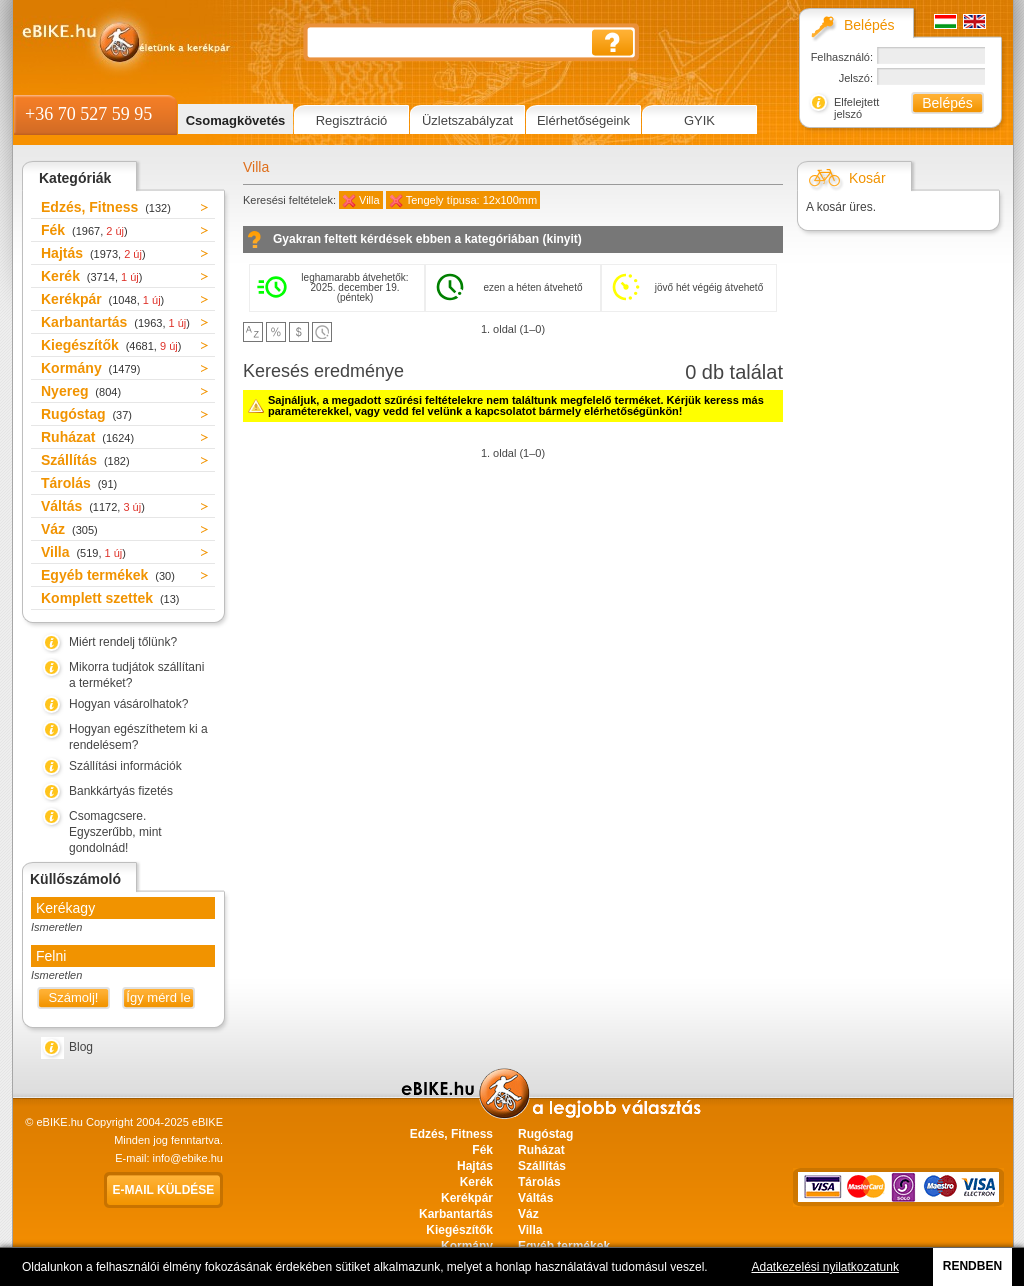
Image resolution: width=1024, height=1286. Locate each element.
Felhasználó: (842, 57)
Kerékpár (102, 299)
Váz (69, 529)
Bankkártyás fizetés (121, 791)
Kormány (90, 368)
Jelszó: (856, 78)
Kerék (91, 276)
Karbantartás (115, 322)
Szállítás (85, 460)
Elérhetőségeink (583, 120)
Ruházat (87, 437)
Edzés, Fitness (106, 207)
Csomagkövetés (236, 120)
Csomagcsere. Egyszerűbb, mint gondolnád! (115, 832)
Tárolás (79, 483)
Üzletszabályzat (467, 120)
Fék (84, 230)
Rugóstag (86, 414)
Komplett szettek (110, 598)
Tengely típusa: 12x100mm (471, 200)
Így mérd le (158, 997)
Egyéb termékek (108, 575)
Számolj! (74, 997)
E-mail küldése (164, 1190)
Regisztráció (352, 120)
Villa (83, 552)
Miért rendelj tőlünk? (123, 642)
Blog (81, 1047)
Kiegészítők (111, 345)
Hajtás (93, 253)
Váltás (93, 506)
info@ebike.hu (188, 1158)
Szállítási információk (125, 766)
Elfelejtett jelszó (856, 108)
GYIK (699, 120)
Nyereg (81, 391)
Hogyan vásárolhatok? (128, 704)
